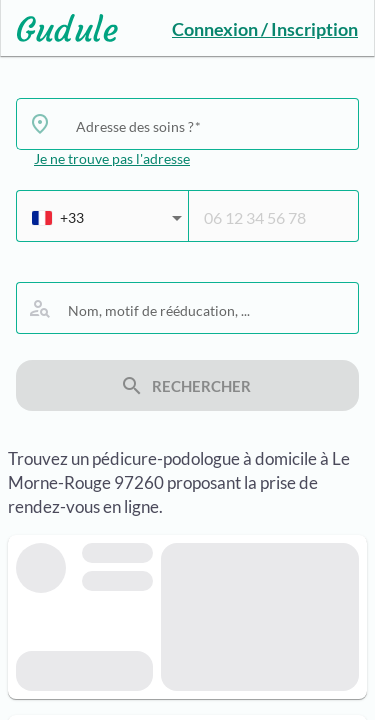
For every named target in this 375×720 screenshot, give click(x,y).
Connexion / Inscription (265, 29)
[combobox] (209, 126)
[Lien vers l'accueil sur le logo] (59, 28)
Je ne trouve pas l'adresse (112, 158)
